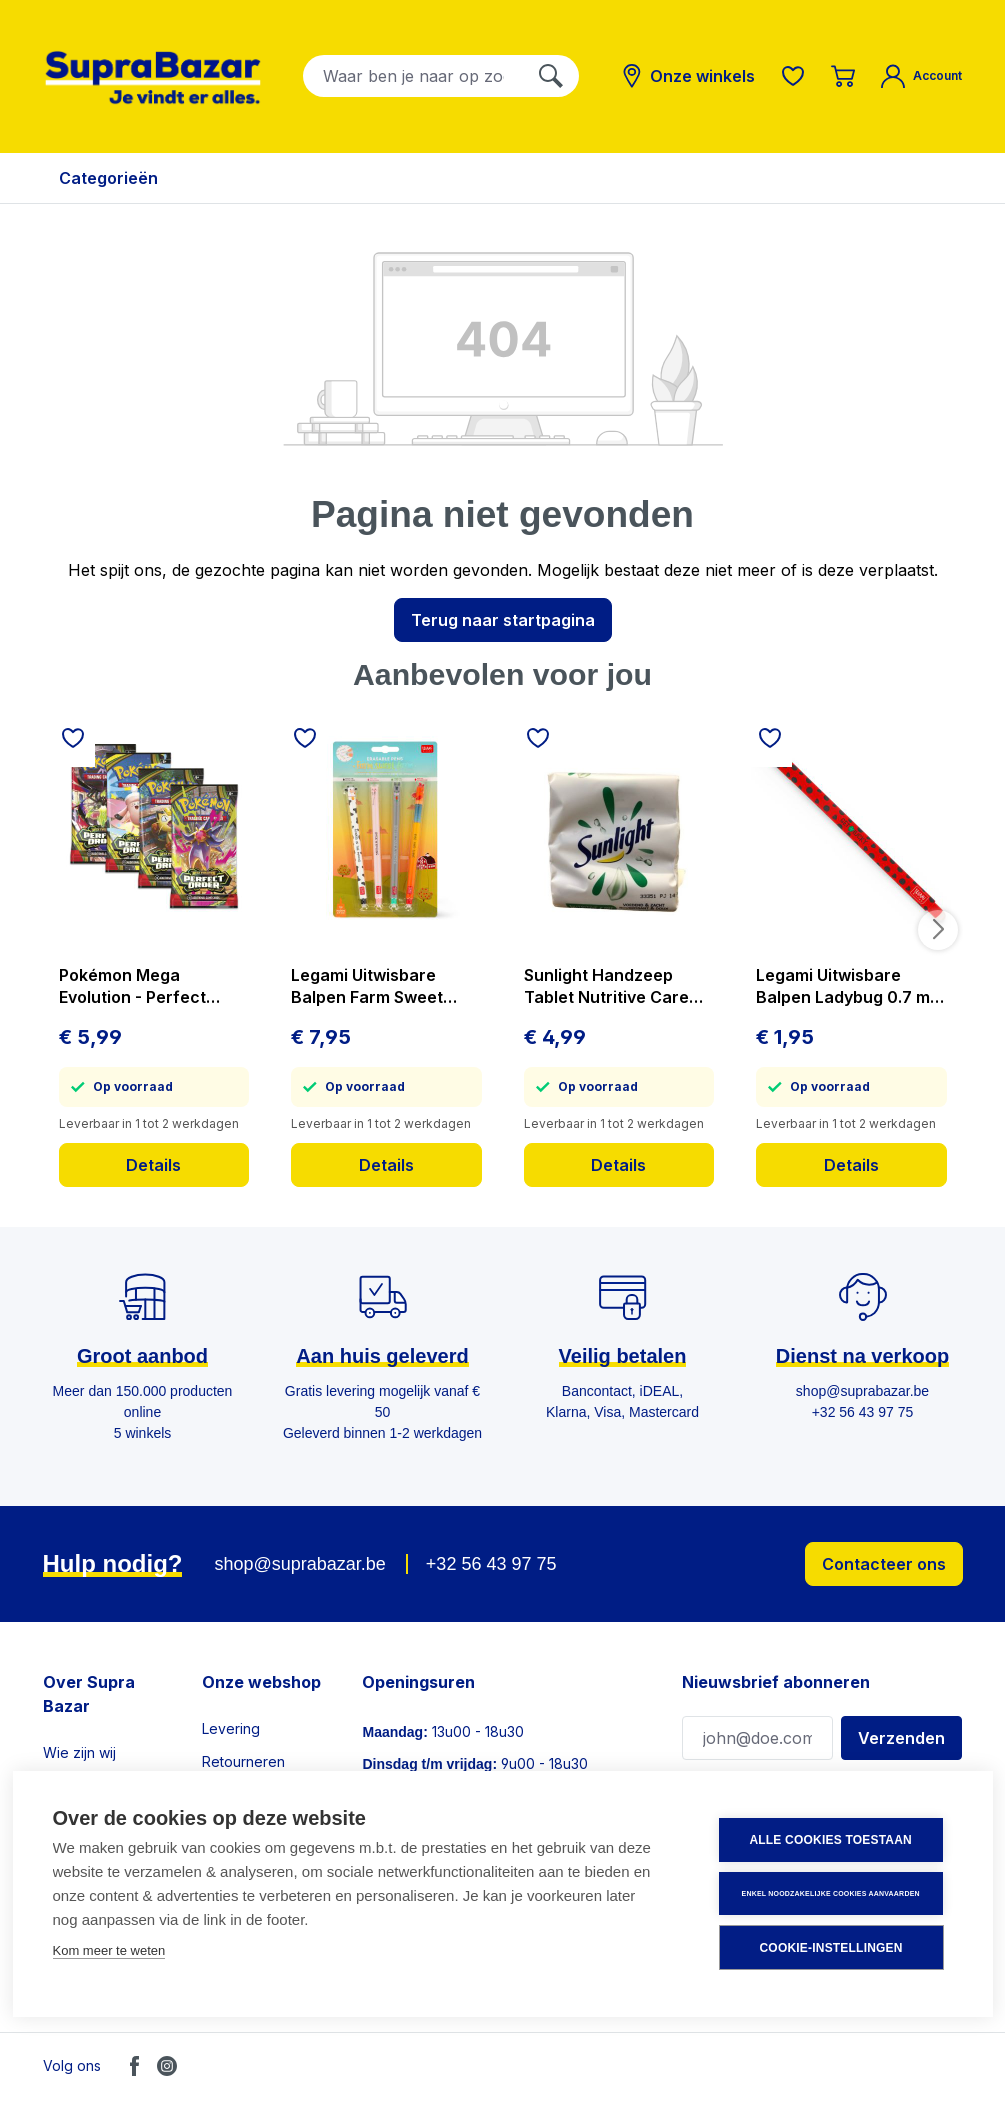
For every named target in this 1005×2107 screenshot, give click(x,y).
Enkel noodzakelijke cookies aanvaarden (832, 1893)
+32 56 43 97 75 (491, 1564)
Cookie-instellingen (832, 1948)
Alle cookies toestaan (832, 1841)
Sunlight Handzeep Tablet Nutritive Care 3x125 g (606, 986)
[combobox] (413, 76)
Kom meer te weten (109, 1951)
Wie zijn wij (79, 1752)
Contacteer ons (884, 1564)
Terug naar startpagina (503, 620)
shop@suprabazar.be (299, 1564)
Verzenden (901, 1738)
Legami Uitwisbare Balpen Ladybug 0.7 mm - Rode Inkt (850, 986)
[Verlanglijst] (793, 76)
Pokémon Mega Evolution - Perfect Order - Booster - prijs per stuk (146, 986)
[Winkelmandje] (843, 76)
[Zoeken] (551, 76)
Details (153, 1165)
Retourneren (243, 1761)
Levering (231, 1728)
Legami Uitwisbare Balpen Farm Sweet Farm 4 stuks (367, 986)
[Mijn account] (921, 76)
